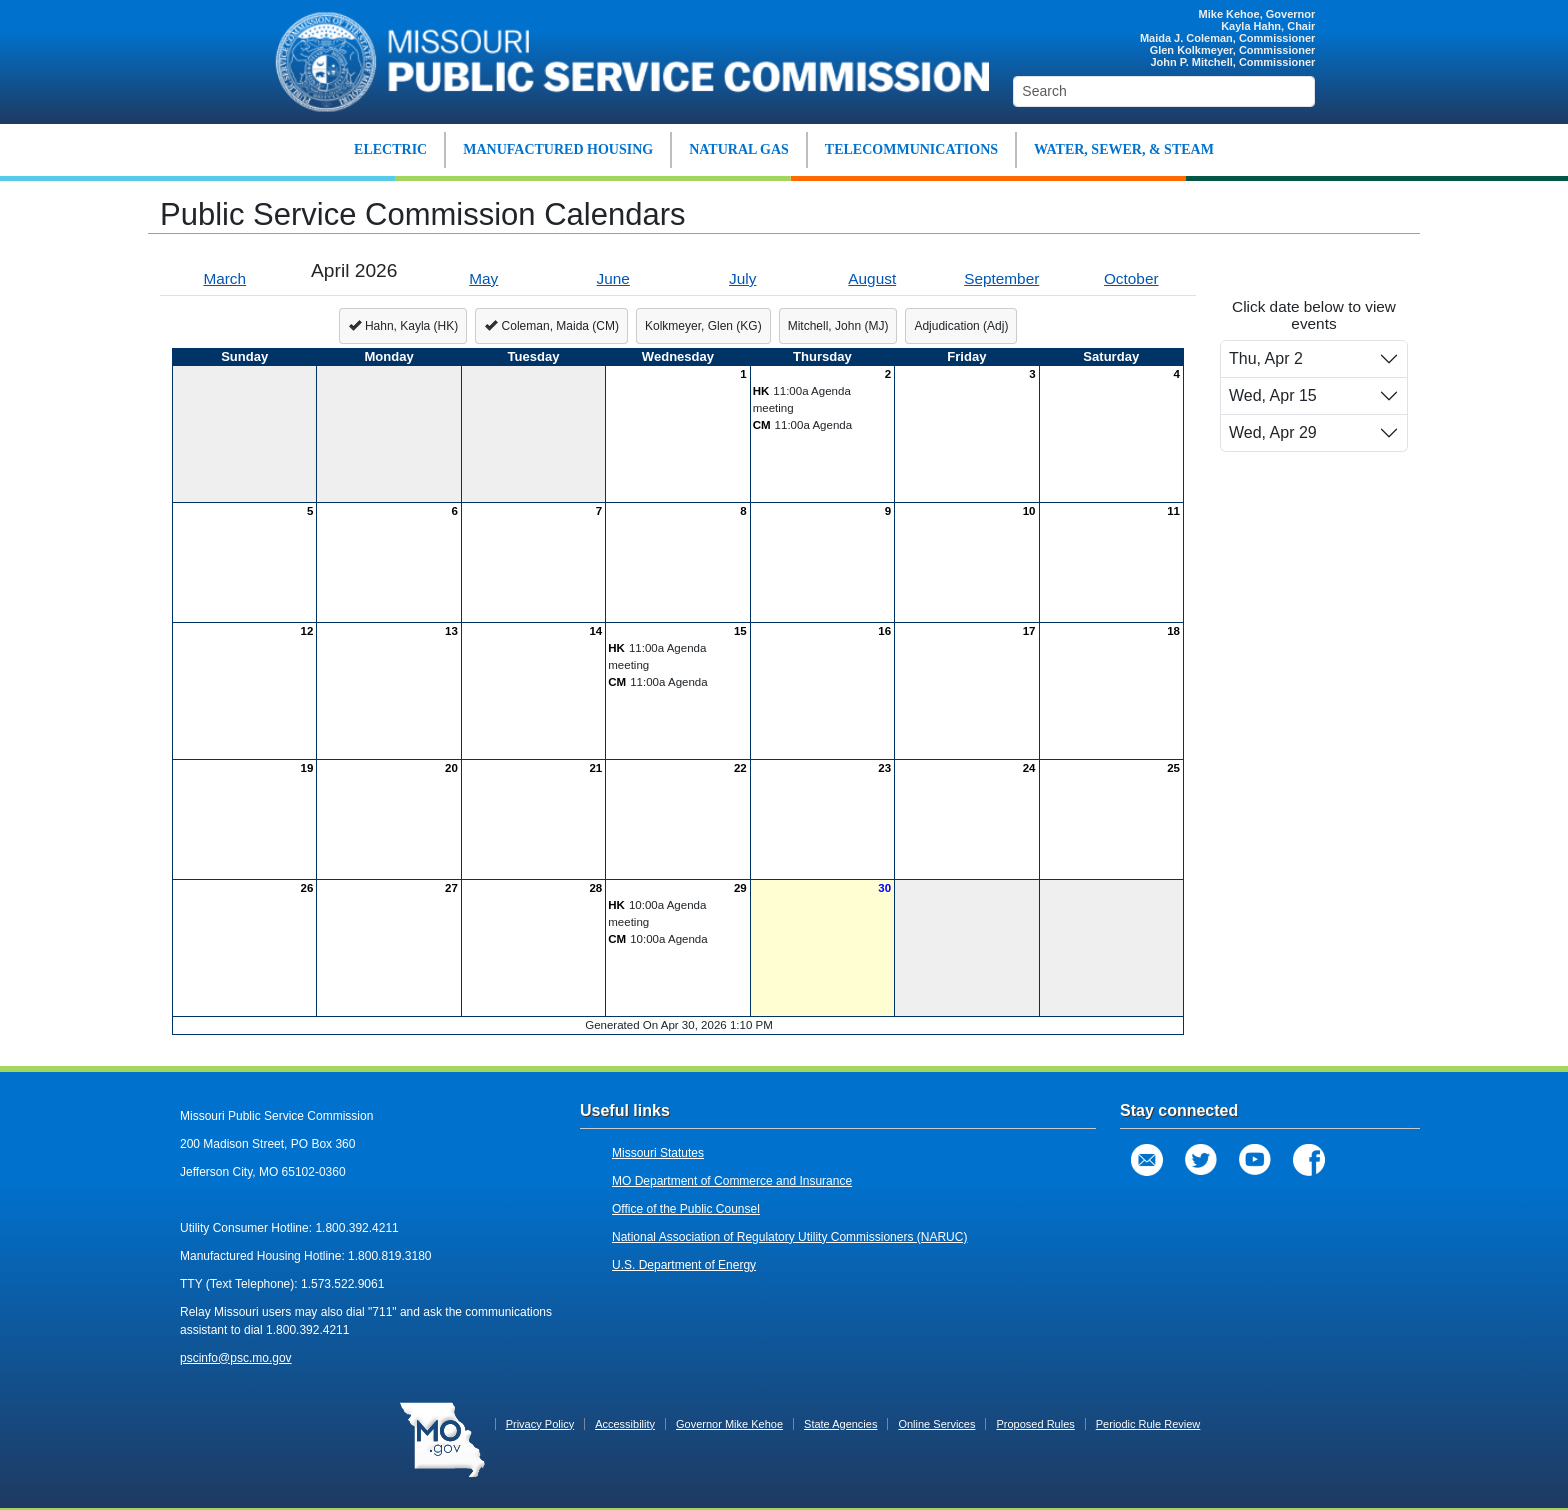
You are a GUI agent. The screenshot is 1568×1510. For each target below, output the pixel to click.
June (613, 278)
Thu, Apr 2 (1266, 358)
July (742, 278)
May (483, 278)
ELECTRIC (390, 149)
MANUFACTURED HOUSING (558, 149)
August (872, 278)
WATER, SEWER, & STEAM (1124, 149)
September (1001, 278)
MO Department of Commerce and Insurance (732, 1181)
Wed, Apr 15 (1273, 395)
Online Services (936, 1424)
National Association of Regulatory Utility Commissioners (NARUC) (789, 1237)
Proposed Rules (1035, 1424)
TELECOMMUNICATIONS (911, 149)
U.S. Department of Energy (684, 1265)
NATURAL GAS (739, 149)
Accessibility (625, 1424)
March (224, 278)
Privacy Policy (540, 1424)
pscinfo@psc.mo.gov (236, 1358)
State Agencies (840, 1424)
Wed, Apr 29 (1273, 432)
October (1131, 278)
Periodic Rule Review (1148, 1424)
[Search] (1164, 91)
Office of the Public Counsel (686, 1209)
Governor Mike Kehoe (729, 1424)
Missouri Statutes (658, 1153)
